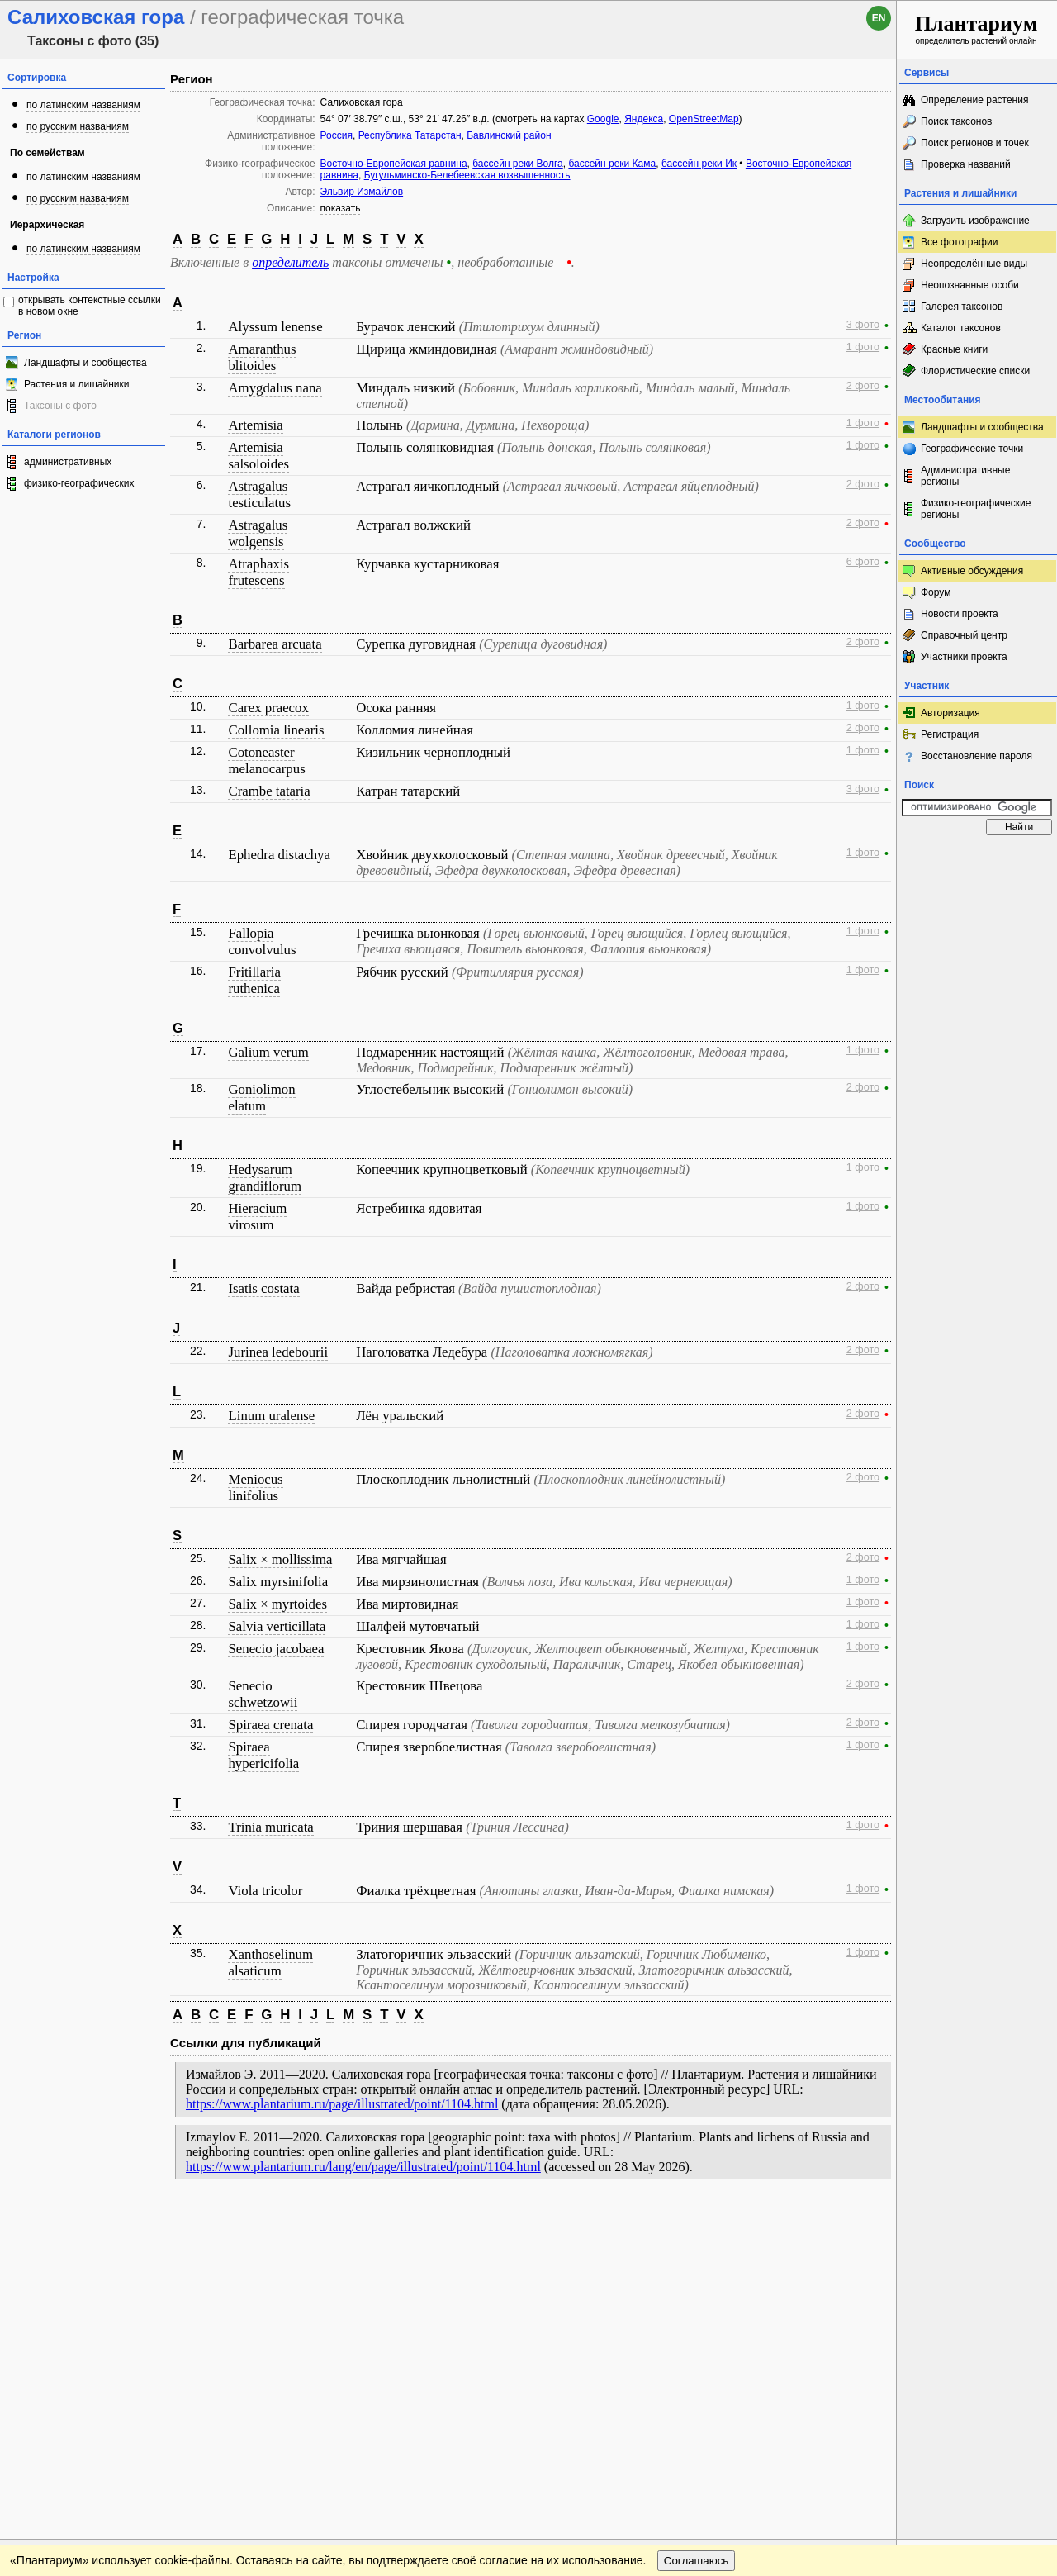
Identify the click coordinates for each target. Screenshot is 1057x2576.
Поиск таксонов (957, 121)
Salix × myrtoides (277, 1604)
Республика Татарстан (410, 135)
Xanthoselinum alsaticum (270, 1962)
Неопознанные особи (970, 285)
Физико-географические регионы (976, 508)
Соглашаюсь (696, 2256)
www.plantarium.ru (977, 2222)
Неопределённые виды (974, 263)
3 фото (862, 324)
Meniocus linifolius (255, 1487)
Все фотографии (959, 242)
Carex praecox (268, 707)
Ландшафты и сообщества (85, 362)
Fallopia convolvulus (262, 941)
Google (603, 119)
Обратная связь (125, 2222)
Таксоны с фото (60, 405)
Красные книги (954, 349)
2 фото (862, 386)
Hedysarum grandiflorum (264, 1178)
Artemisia (255, 425)
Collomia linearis (276, 730)
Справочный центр (964, 635)
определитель (290, 262)
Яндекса (643, 119)
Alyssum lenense (275, 327)
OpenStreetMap (704, 119)
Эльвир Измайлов (362, 191)
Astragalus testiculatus (259, 494)
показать (340, 208)
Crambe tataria (269, 791)
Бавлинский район (509, 135)
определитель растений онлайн (976, 28)
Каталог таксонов (961, 328)
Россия (336, 135)
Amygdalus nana (274, 388)
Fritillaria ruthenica (254, 980)
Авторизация (950, 713)
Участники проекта (964, 657)
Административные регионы (965, 475)
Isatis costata (263, 1288)
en (879, 18)
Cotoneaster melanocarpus (266, 760)
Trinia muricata (270, 1827)
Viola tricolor (265, 1891)
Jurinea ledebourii (278, 1352)
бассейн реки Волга (517, 163)
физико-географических (79, 483)
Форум (935, 592)
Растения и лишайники (77, 384)
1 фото (862, 347)
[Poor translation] (60, 2343)
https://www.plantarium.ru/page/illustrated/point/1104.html (342, 2104)
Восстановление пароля (976, 756)
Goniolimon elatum (261, 1097)
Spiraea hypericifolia (263, 1755)
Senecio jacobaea (276, 1648)
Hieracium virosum (257, 1216)
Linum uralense (271, 1415)
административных (67, 462)
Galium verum (268, 1052)
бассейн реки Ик (699, 163)
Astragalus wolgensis (257, 533)
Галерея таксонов (961, 306)
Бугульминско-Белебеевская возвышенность (467, 175)
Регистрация (950, 734)
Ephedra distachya (278, 855)
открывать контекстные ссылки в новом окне (89, 305)
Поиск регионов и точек (975, 143)
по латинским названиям (83, 105)
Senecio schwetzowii (262, 1694)
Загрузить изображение (975, 220)
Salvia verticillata (276, 1626)
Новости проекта (959, 614)
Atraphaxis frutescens (258, 572)
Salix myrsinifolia (278, 1582)
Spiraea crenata (270, 1724)
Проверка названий (966, 164)
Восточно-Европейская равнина (393, 163)
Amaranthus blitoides (262, 357)
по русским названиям (77, 126)
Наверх (871, 2222)
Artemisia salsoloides (258, 456)
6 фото (862, 562)
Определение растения (974, 100)
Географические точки (972, 448)
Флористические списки (975, 371)
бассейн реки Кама (612, 163)
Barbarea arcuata (274, 644)
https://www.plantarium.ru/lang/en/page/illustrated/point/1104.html (363, 2167)
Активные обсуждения (972, 571)
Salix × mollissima (280, 1559)
